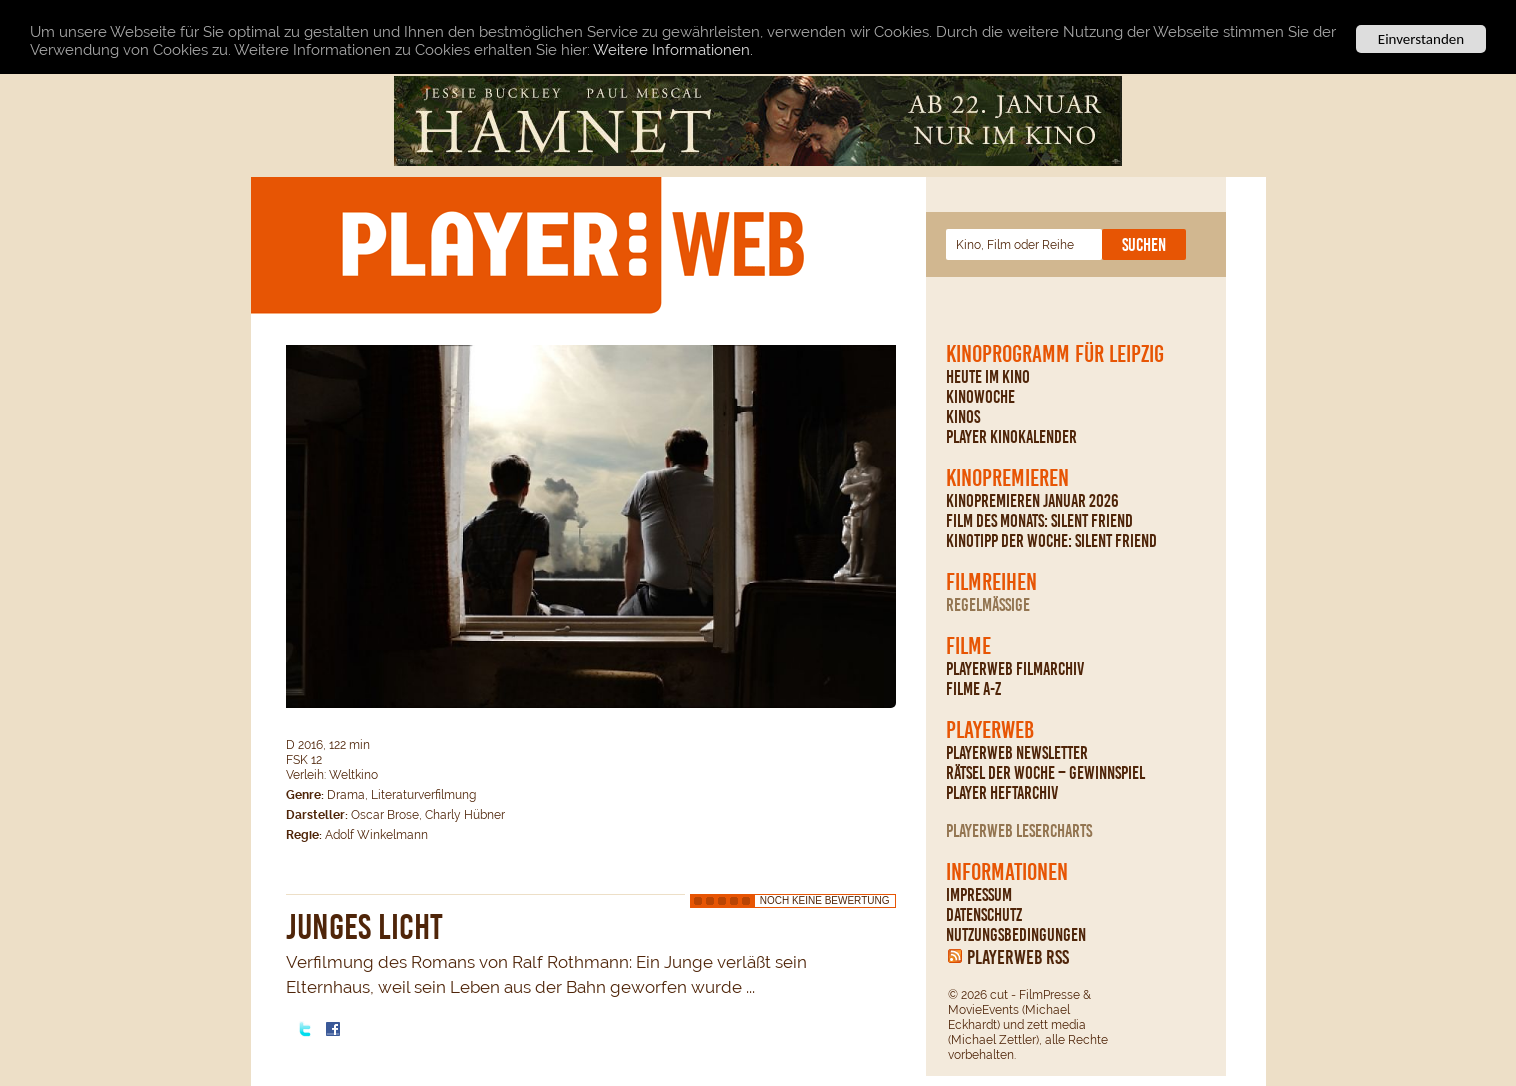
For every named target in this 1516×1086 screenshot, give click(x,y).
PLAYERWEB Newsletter (1017, 753)
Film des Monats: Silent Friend (1039, 521)
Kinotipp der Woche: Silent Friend (1051, 541)
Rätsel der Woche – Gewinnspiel (1045, 773)
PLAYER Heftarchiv (1002, 793)
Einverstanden (1421, 39)
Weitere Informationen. (673, 49)
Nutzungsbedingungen (1016, 935)
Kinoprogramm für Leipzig (1055, 354)
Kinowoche (980, 397)
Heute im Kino (988, 377)
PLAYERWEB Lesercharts (1019, 831)
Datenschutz (984, 915)
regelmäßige (988, 605)
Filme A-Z (973, 689)
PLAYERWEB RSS (1018, 957)
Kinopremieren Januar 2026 (1032, 501)
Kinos (963, 417)
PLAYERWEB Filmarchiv (1015, 669)
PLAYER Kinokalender (1011, 437)
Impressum (979, 895)
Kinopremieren (1007, 478)
